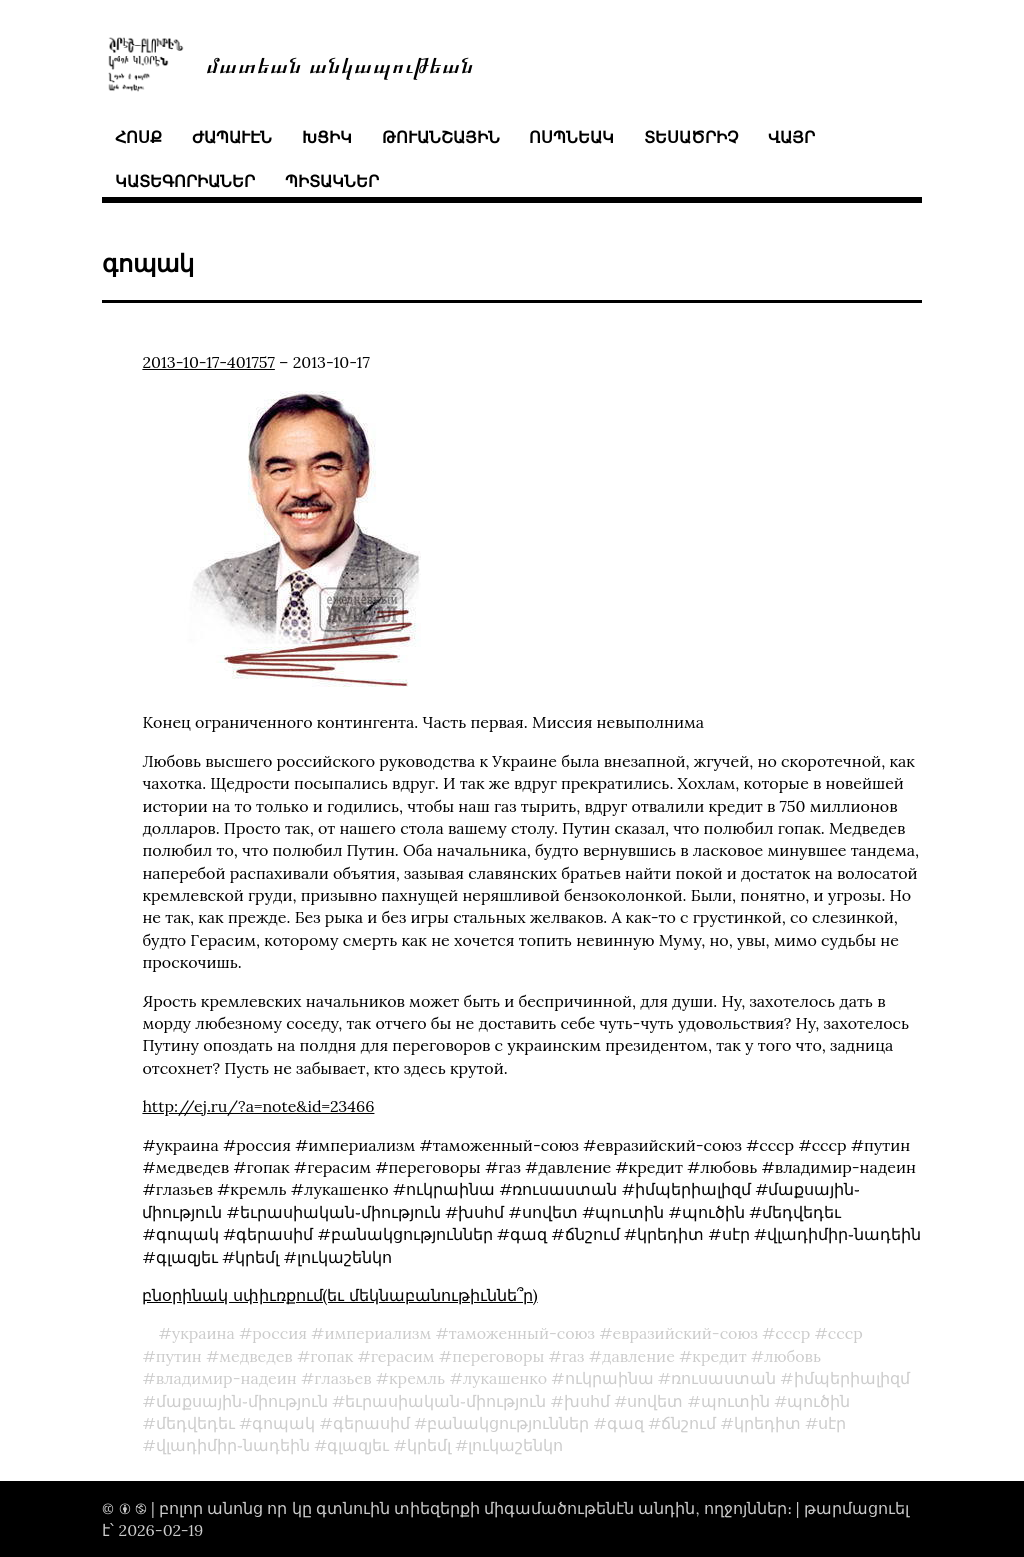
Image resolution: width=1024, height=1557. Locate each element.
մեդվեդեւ (195, 1423)
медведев (255, 1356)
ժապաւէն (232, 137)
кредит (719, 1356)
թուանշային (441, 137)
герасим (403, 1356)
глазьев (342, 1378)
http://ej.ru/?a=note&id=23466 (258, 1106)
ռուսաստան (723, 1378)
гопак (331, 1356)
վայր (791, 137)
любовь (792, 1356)
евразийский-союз (684, 1333)
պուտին (735, 1401)
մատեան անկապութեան (340, 63)
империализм (377, 1333)
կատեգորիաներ (185, 181)
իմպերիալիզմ (852, 1378)
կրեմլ (429, 1445)
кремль (417, 1378)
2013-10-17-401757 (208, 362)
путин (179, 1356)
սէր (832, 1423)
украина (203, 1333)
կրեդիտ (767, 1423)
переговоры (498, 1356)
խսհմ (587, 1401)
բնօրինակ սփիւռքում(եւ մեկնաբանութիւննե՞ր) (339, 1295)
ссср (845, 1333)
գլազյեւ (358, 1445)
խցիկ (327, 137)
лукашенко (505, 1378)
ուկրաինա (609, 1378)
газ (573, 1356)
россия (279, 1333)
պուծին (818, 1401)
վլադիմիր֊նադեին (233, 1445)
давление (638, 1356)
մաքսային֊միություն (242, 1401)
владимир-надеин (226, 1378)
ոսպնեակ (571, 137)
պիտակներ (332, 181)
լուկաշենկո (515, 1445)
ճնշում (688, 1423)
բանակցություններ (508, 1423)
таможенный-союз (522, 1333)
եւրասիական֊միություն (445, 1401)
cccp (792, 1333)
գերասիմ (371, 1423)
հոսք (138, 137)
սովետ (655, 1401)
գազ (625, 1423)
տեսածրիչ (691, 137)
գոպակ (283, 1423)
